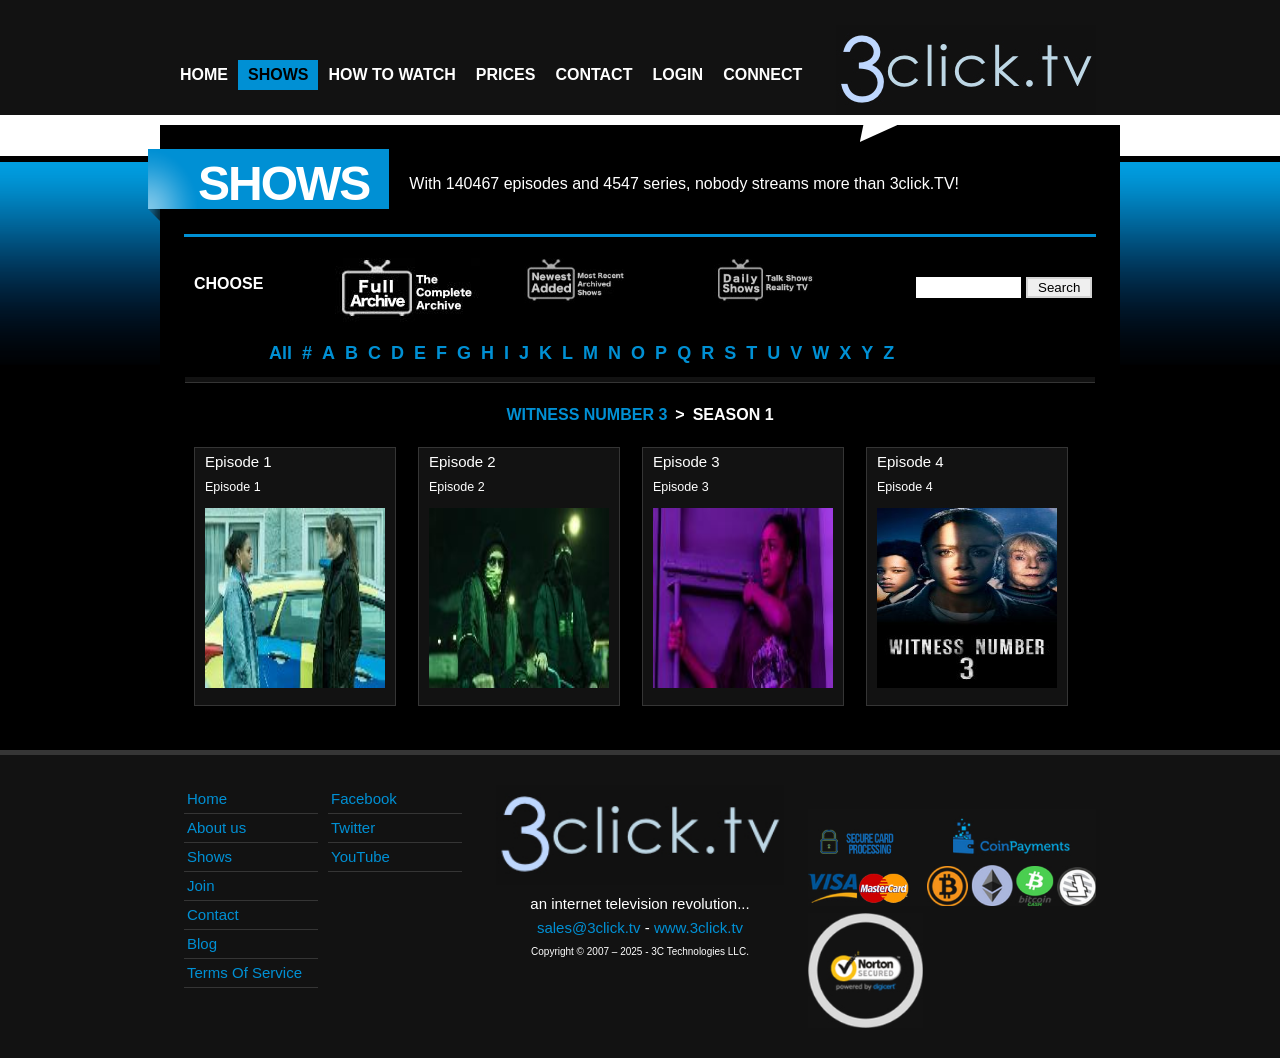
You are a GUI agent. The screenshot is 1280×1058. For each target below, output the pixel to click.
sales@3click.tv (589, 927)
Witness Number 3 (586, 414)
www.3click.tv (698, 927)
